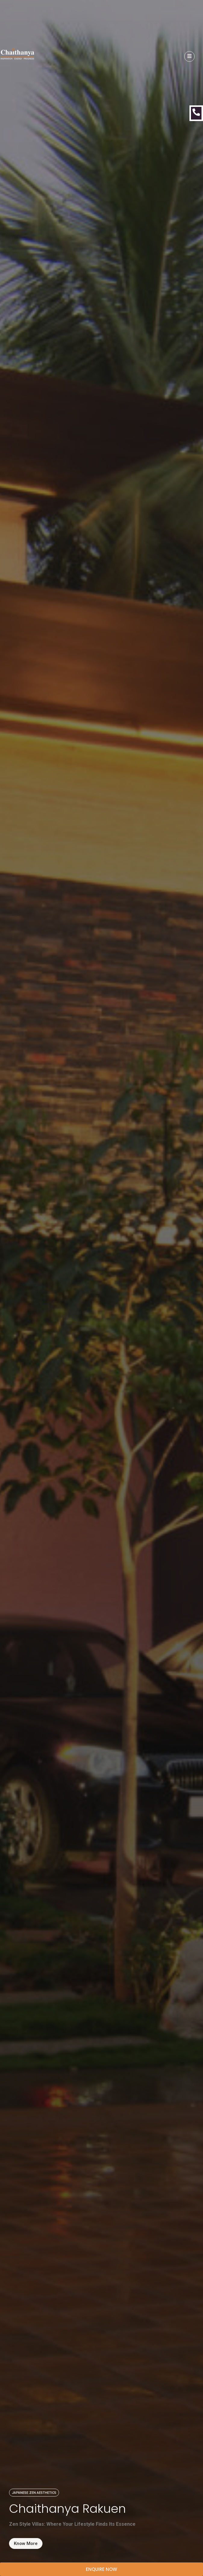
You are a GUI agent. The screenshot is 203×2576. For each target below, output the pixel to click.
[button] (34, 2493)
